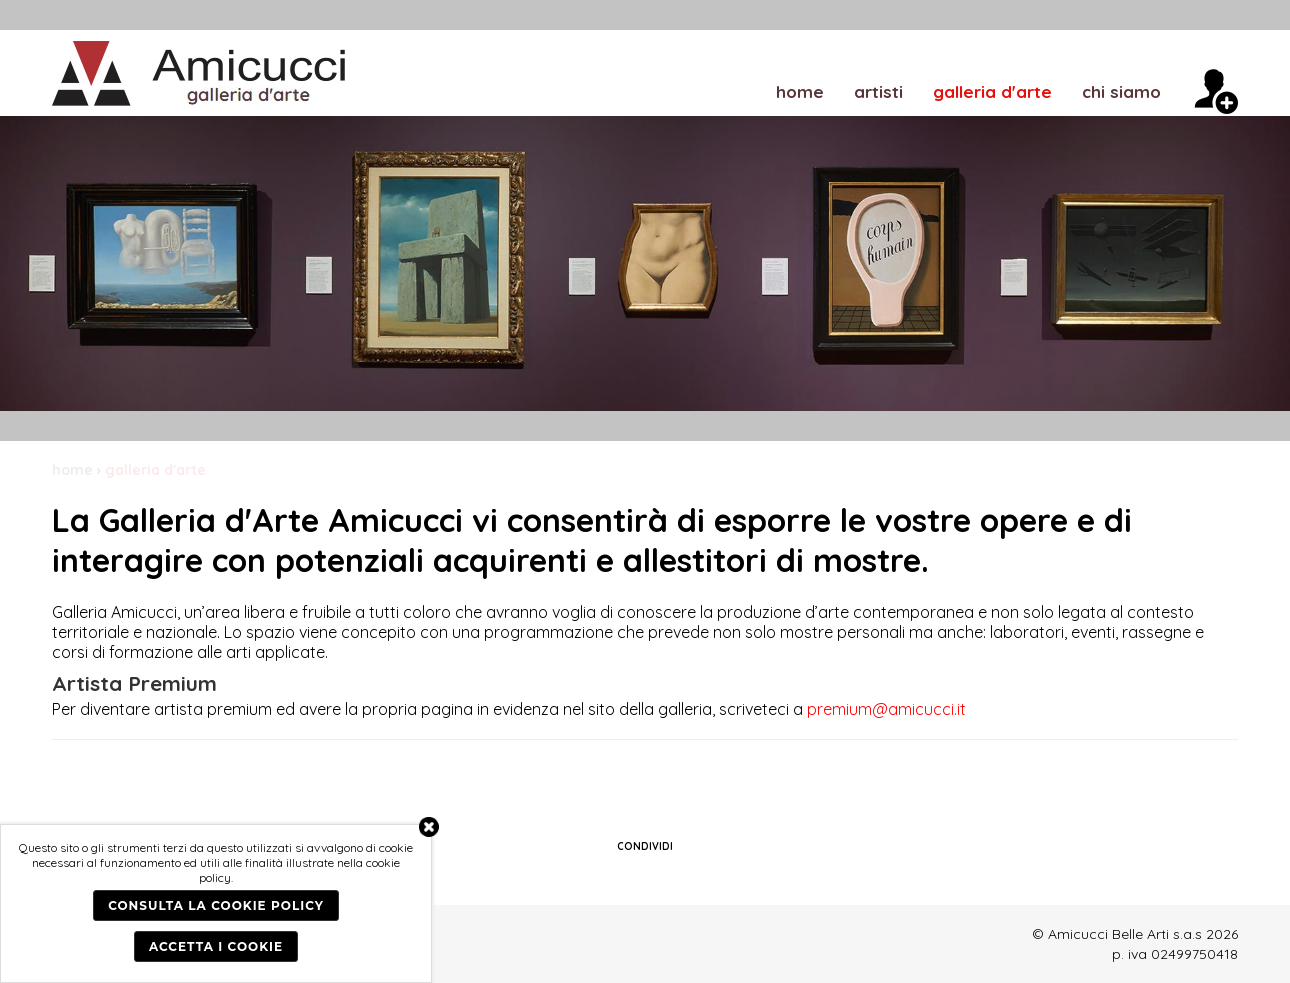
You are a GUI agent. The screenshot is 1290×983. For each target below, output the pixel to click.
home (800, 90)
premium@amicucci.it (886, 709)
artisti (878, 90)
